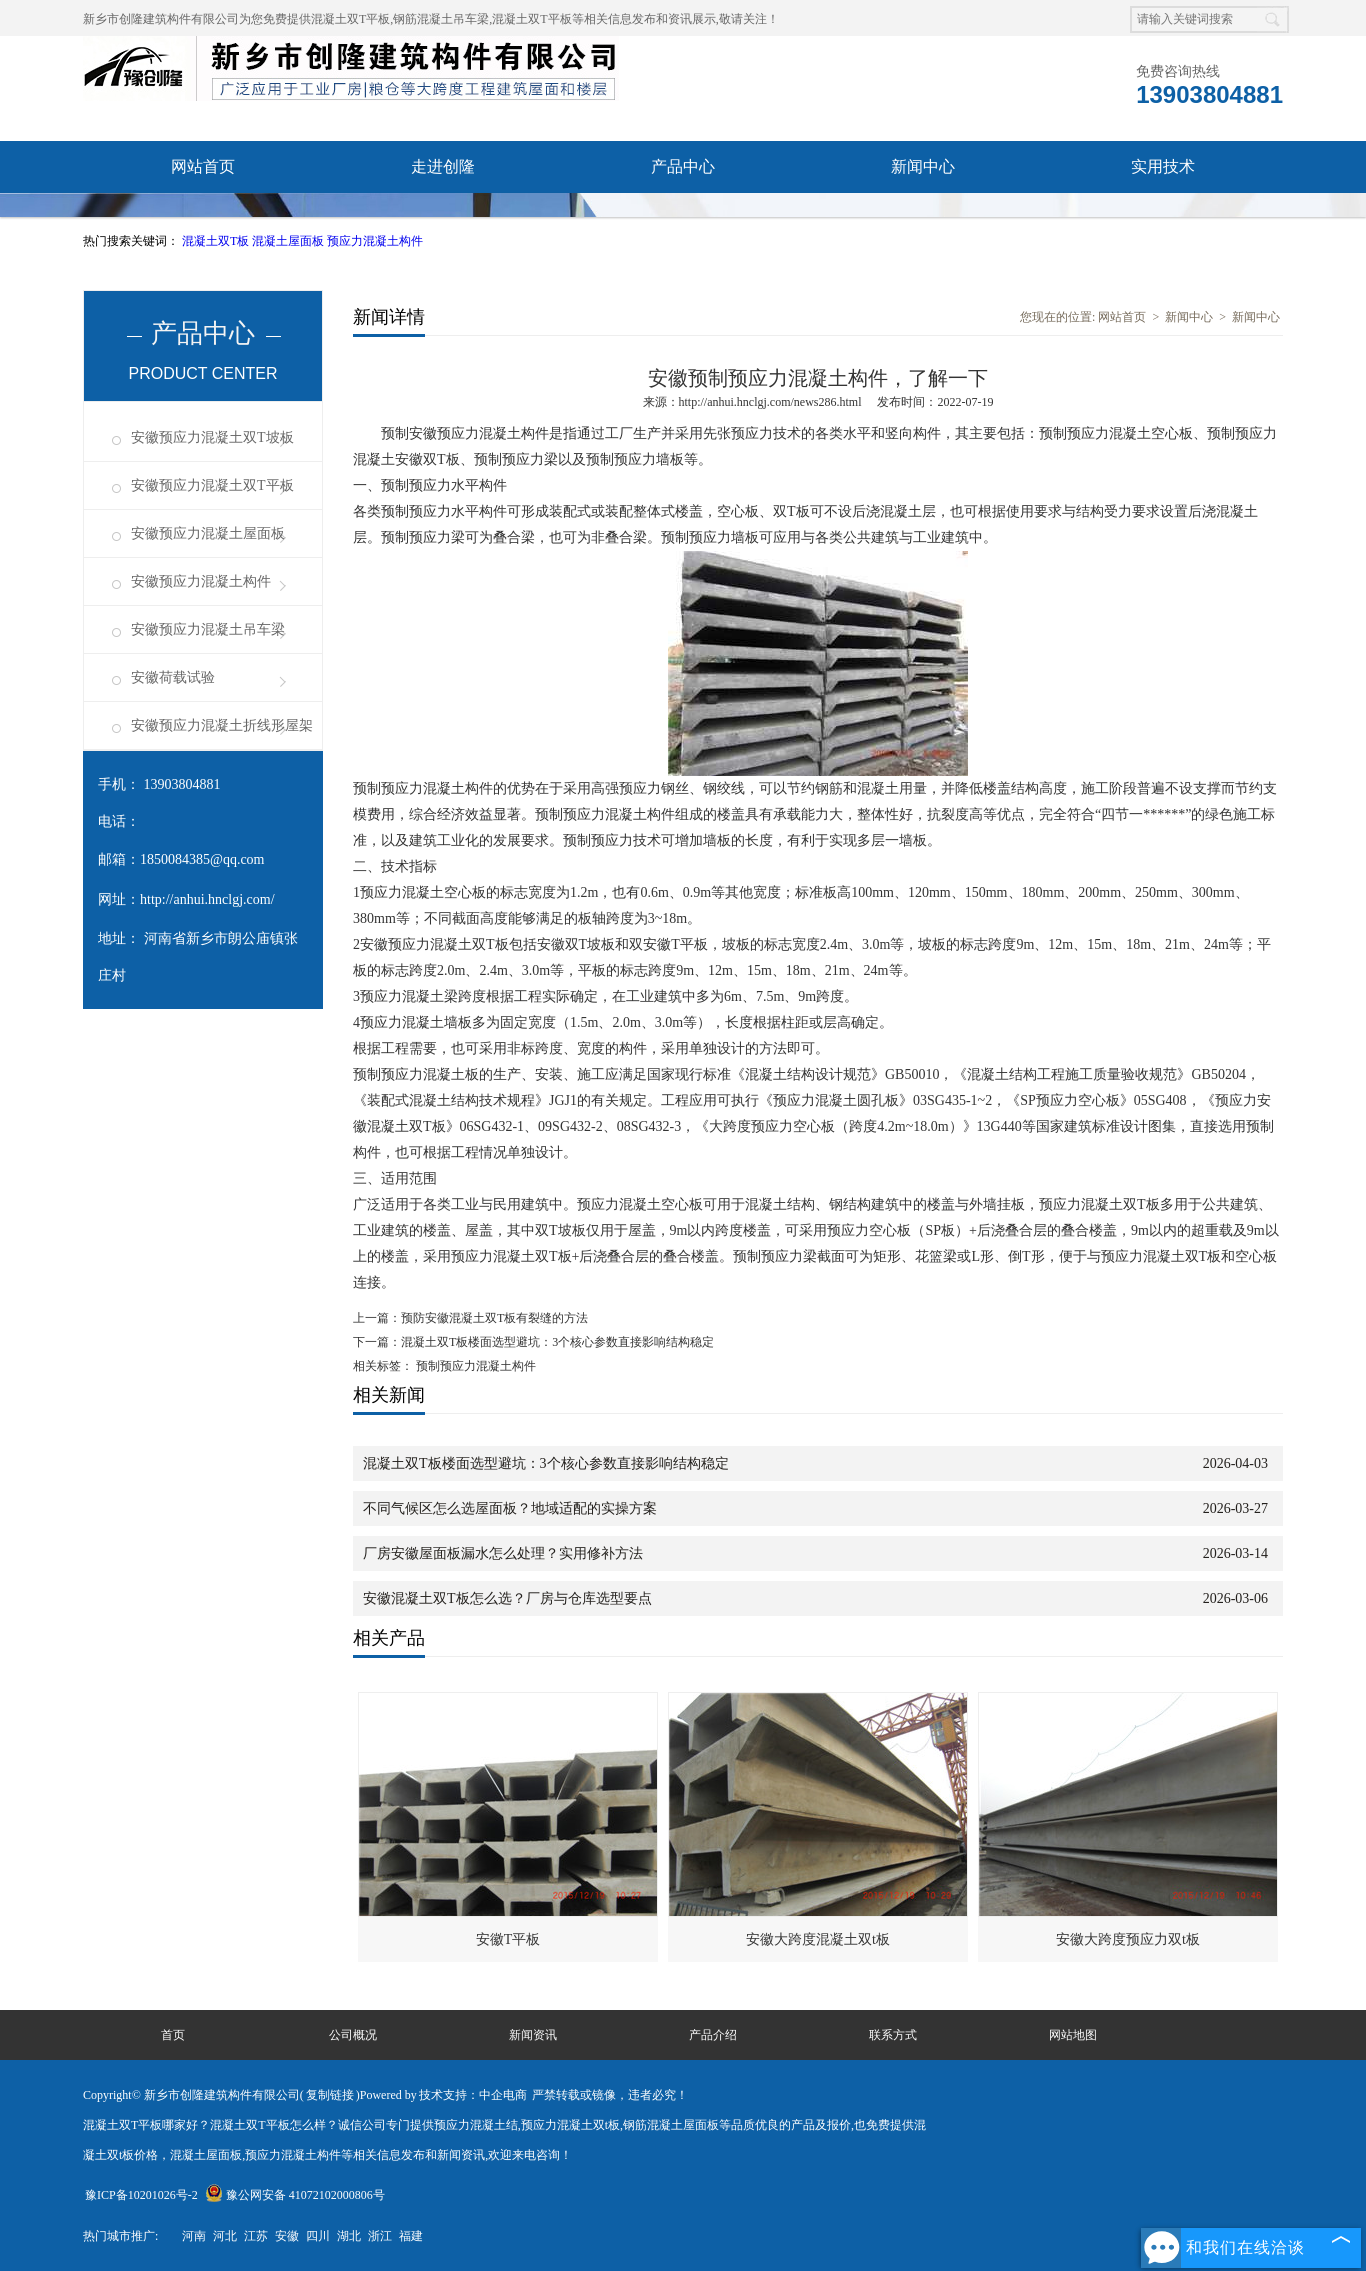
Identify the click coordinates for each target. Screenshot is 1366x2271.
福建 (411, 2236)
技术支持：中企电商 (473, 2095)
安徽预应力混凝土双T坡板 (212, 437)
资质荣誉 (203, 218)
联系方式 (893, 2035)
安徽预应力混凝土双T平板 (212, 485)
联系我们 (683, 218)
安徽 (287, 2236)
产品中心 (683, 166)
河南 (194, 2236)
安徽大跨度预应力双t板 (1128, 1939)
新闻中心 (923, 166)
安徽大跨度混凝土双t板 (818, 1939)
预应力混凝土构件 (375, 241)
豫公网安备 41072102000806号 (295, 2195)
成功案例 (443, 218)
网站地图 (1073, 2035)
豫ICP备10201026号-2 (141, 2195)
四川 (318, 2236)
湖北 (349, 2236)
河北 (225, 2236)
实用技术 (1163, 166)
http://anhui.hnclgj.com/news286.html (770, 402)
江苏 (256, 2236)
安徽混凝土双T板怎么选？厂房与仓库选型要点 (507, 1598)
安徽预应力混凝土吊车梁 (208, 629)
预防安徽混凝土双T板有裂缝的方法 (494, 1318)
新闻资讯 (533, 2035)
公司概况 (353, 2035)
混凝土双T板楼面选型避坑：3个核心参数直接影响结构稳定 (557, 1342)
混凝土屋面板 (289, 241)
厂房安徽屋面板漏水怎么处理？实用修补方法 (503, 1553)
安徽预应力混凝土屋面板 (208, 533)
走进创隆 (443, 166)
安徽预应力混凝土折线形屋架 (222, 725)
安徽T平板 (508, 1939)
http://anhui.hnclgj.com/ (207, 899)
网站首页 (203, 166)
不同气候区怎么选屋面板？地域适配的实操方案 (510, 1508)
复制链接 (330, 2095)
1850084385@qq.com (202, 859)
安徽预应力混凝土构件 (201, 581)
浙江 (380, 2236)
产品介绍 (713, 2035)
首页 (173, 2035)
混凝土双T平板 (350, 19)
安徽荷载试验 (173, 677)
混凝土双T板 (217, 241)
